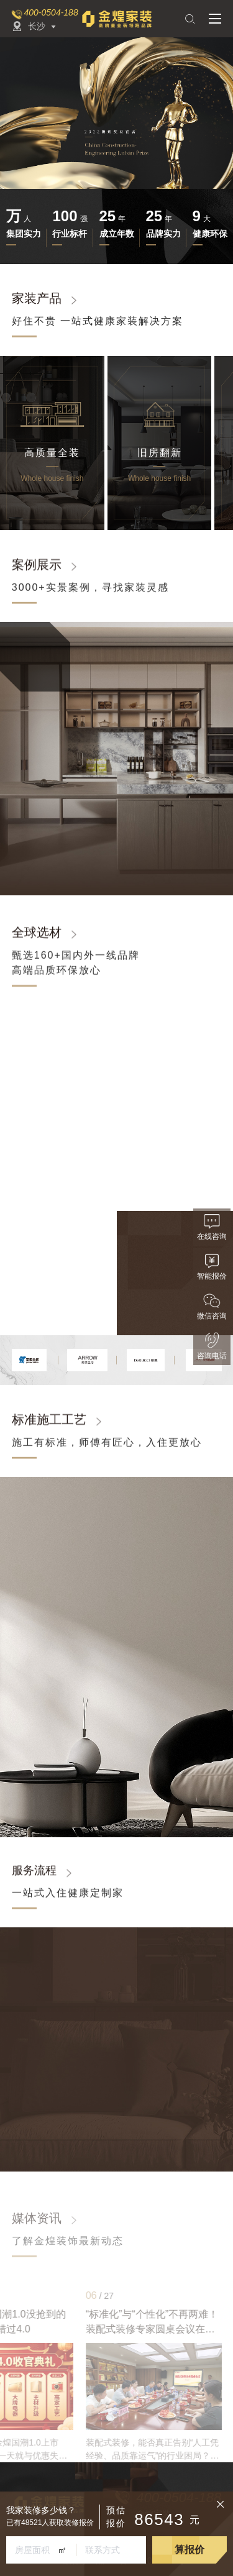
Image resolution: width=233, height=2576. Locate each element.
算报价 (189, 2549)
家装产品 (37, 298)
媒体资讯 (37, 2218)
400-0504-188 (51, 12)
